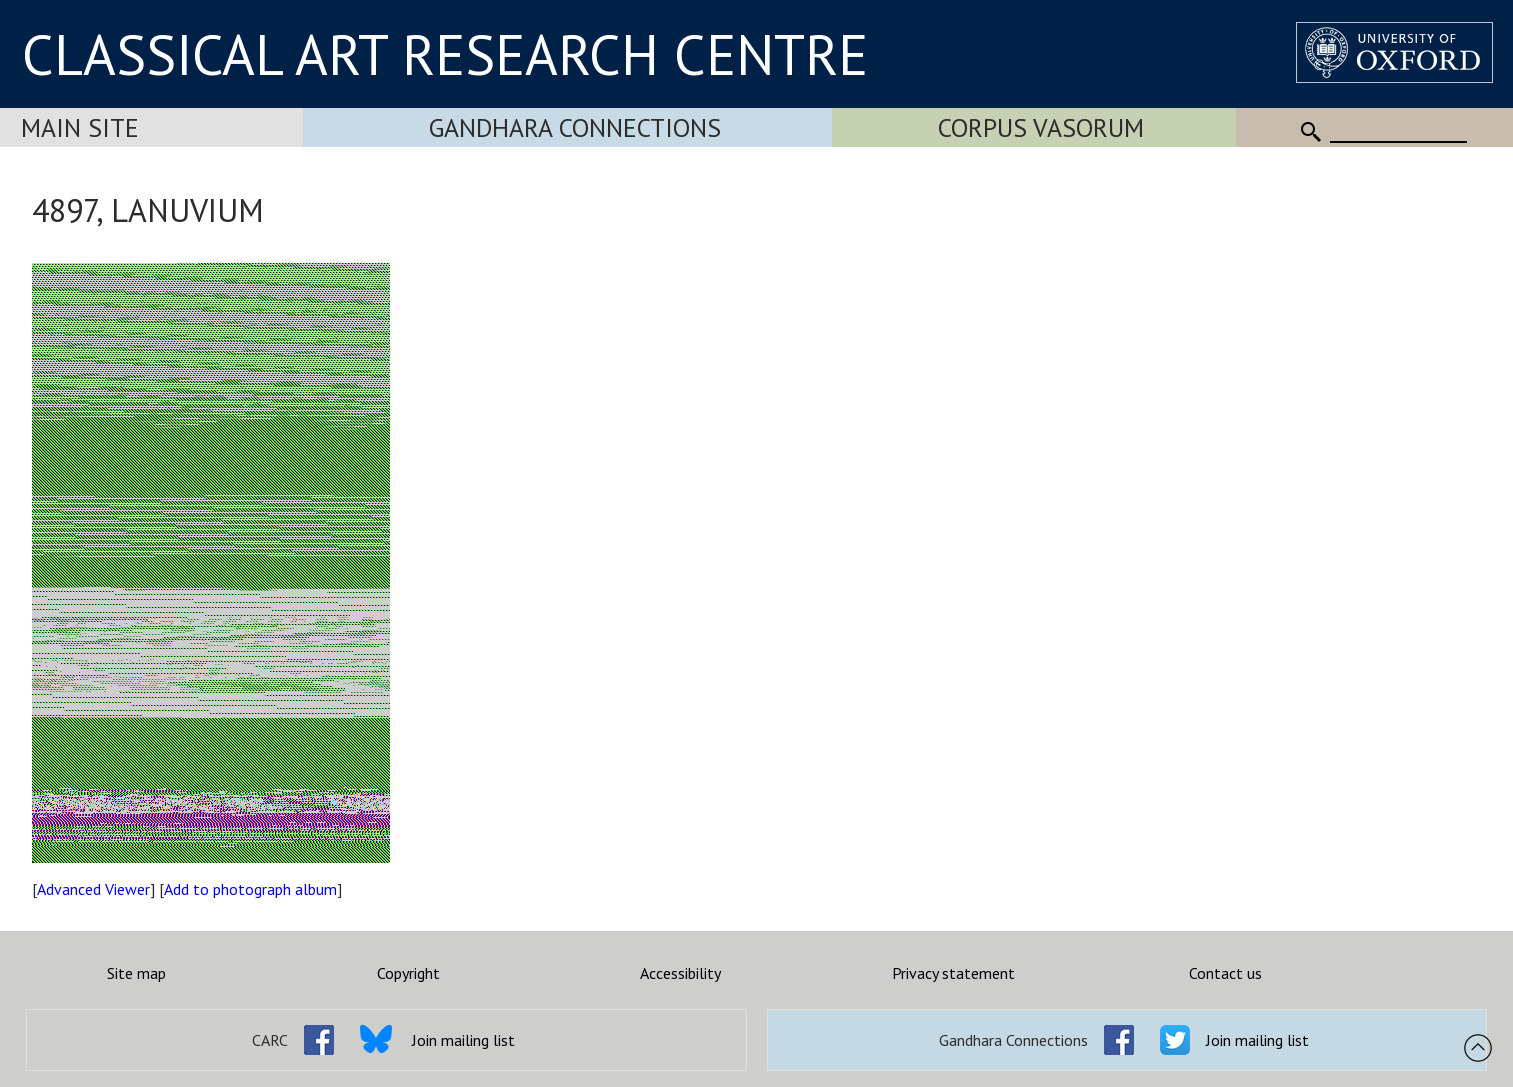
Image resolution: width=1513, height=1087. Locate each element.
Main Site (80, 127)
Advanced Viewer (93, 889)
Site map (136, 973)
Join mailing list (463, 1040)
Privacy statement (953, 973)
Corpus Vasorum (1041, 127)
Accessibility (680, 973)
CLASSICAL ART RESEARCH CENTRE (445, 54)
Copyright (408, 973)
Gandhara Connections (575, 127)
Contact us (1225, 973)
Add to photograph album (250, 889)
